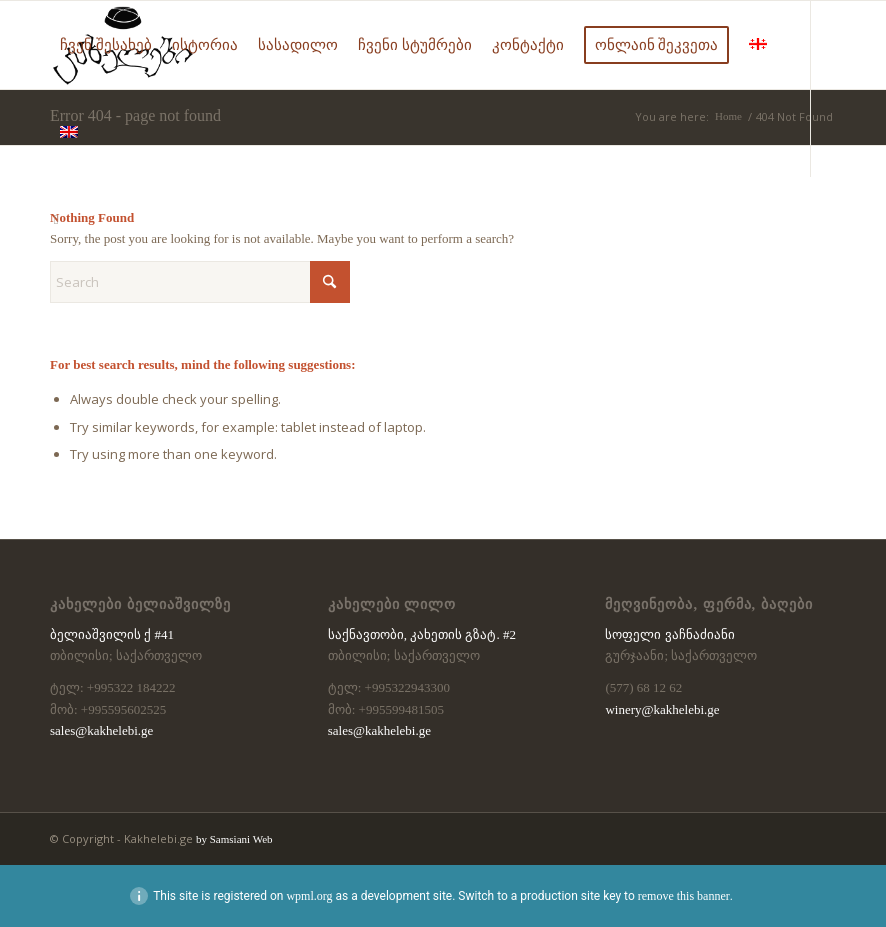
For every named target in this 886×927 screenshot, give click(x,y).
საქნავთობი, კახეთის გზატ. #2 (422, 634)
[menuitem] (106, 45)
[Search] (200, 282)
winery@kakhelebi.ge (662, 709)
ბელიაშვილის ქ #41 (112, 634)
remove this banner (684, 896)
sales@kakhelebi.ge (101, 730)
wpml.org (309, 896)
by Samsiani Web (234, 839)
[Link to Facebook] (56, 220)
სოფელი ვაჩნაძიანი (669, 634)
